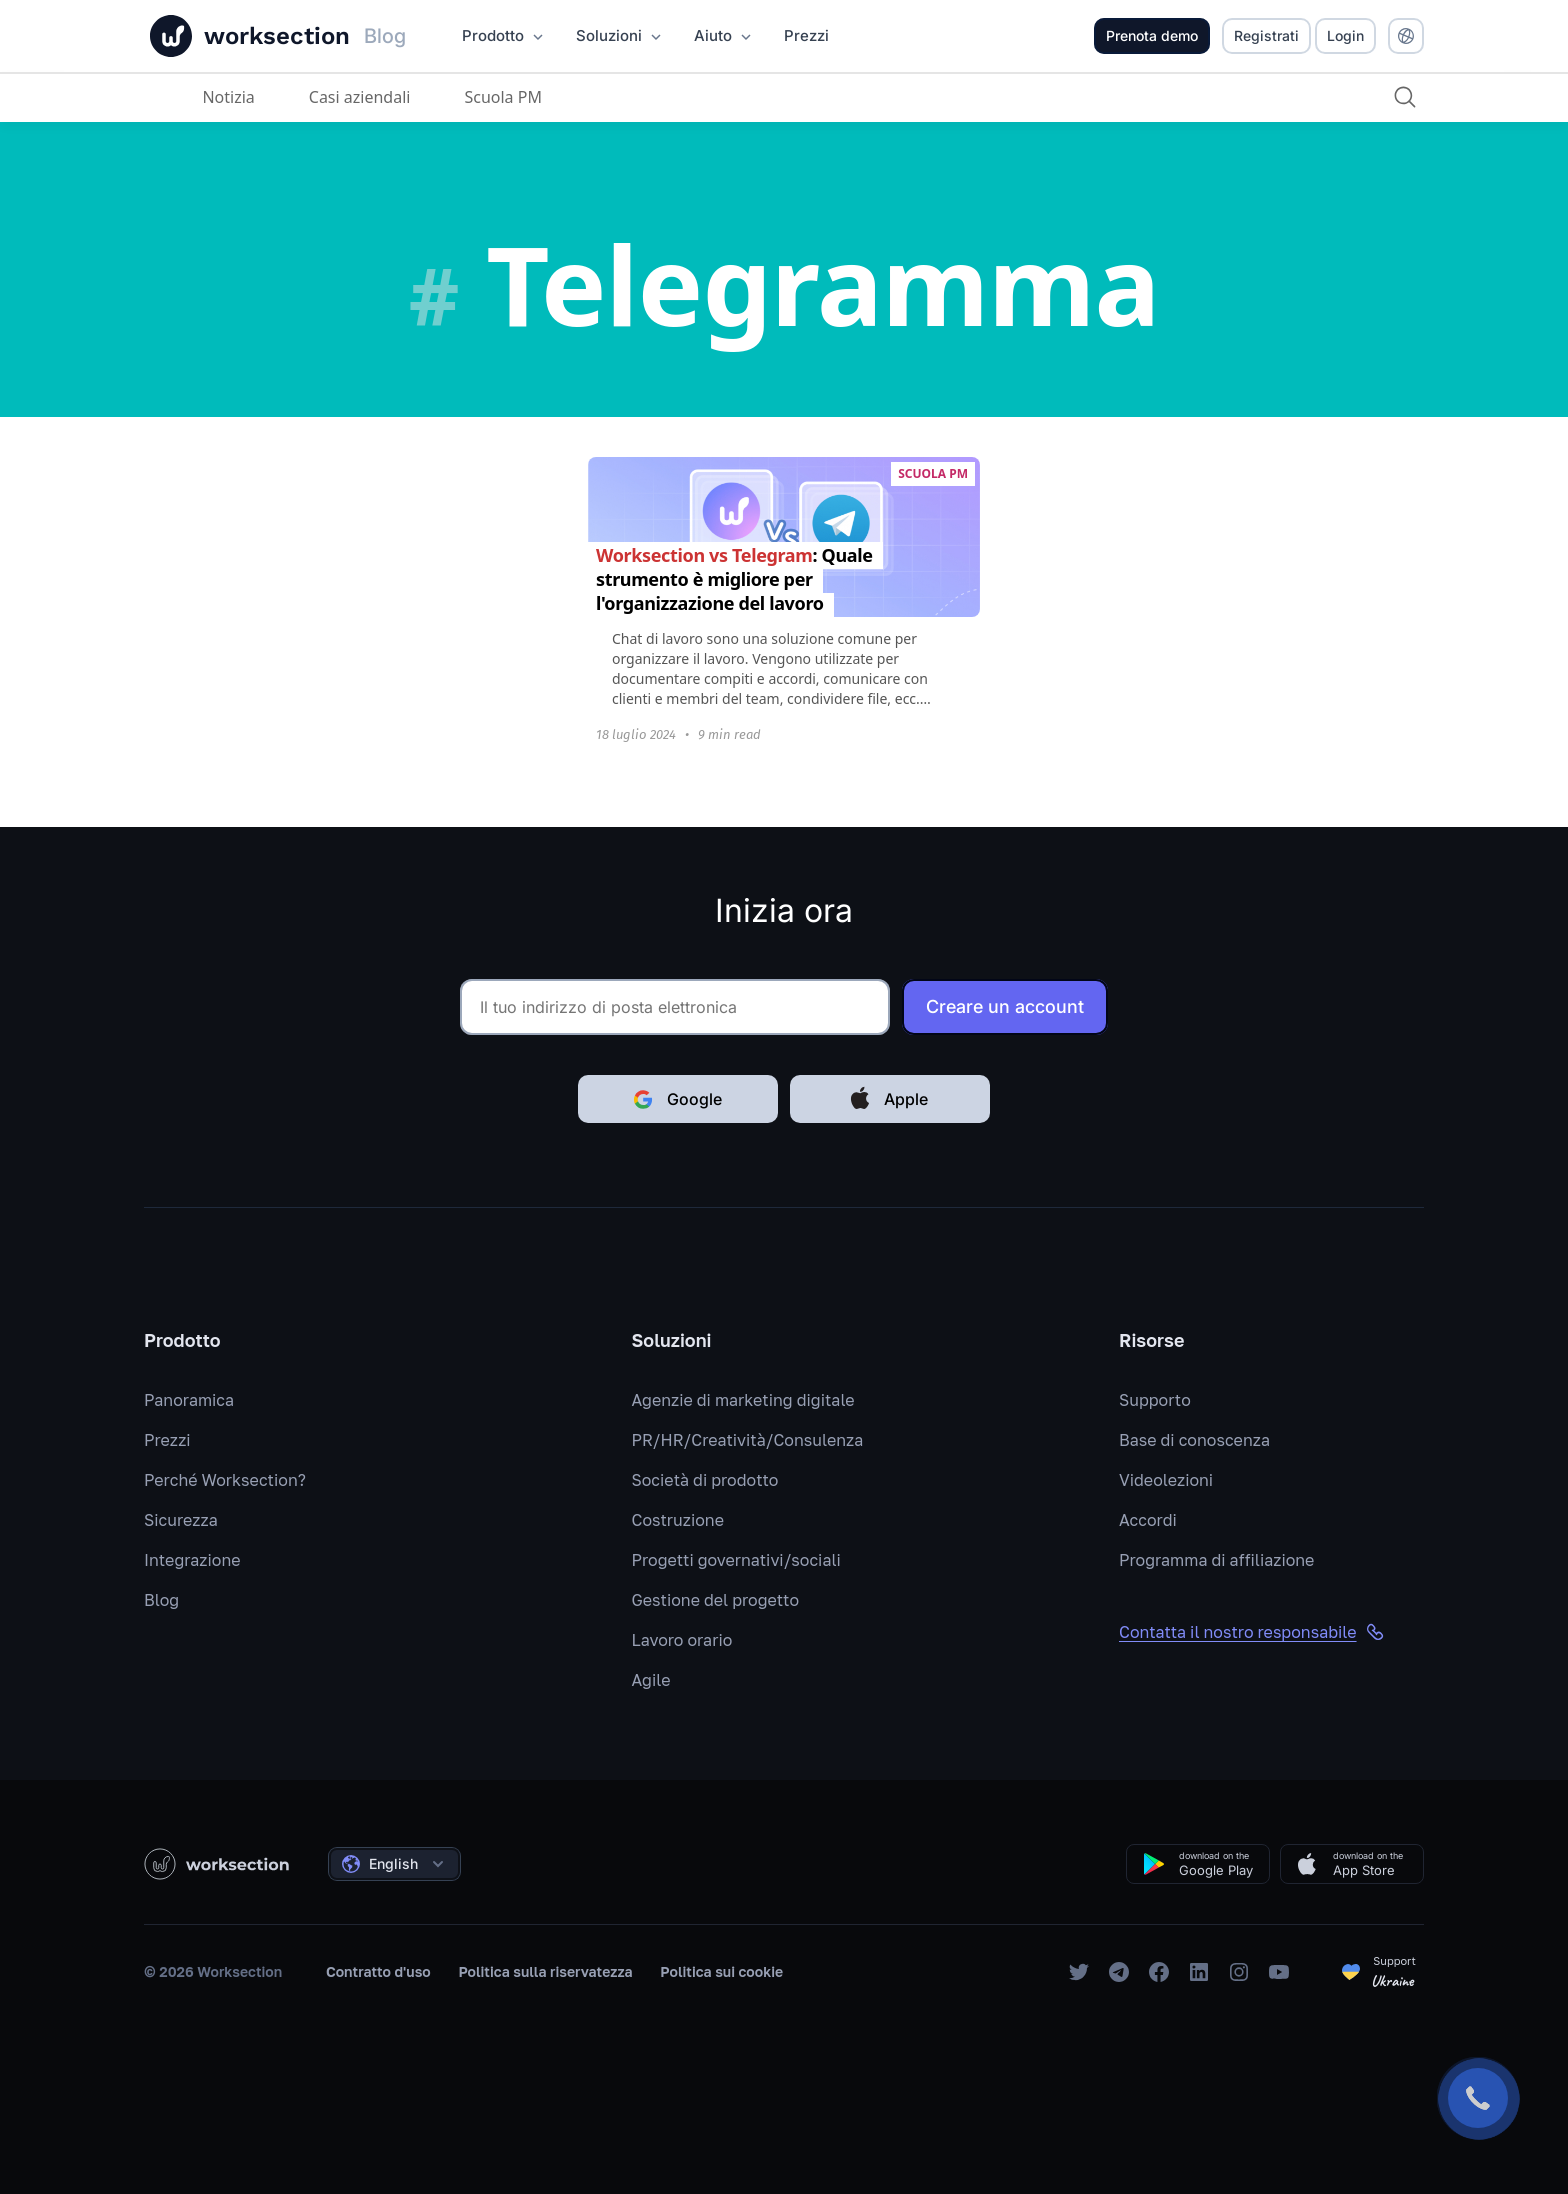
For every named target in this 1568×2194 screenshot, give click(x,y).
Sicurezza (181, 1520)
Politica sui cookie (721, 1971)
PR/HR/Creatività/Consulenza (748, 1440)
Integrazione (192, 1560)
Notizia (227, 97)
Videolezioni (1166, 1480)
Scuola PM (502, 97)
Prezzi (167, 1440)
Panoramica (189, 1400)
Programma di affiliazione (1216, 1560)
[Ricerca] (1404, 97)
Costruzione (678, 1520)
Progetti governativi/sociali (736, 1560)
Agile (651, 1680)
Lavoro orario (682, 1640)
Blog (161, 1600)
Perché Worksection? (225, 1480)
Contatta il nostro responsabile (1252, 1632)
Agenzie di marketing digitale (743, 1400)
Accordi (1148, 1520)
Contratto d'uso (378, 1971)
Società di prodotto (705, 1480)
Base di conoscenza (1194, 1440)
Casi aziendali (358, 97)
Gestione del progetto (716, 1600)
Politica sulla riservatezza (545, 1971)
